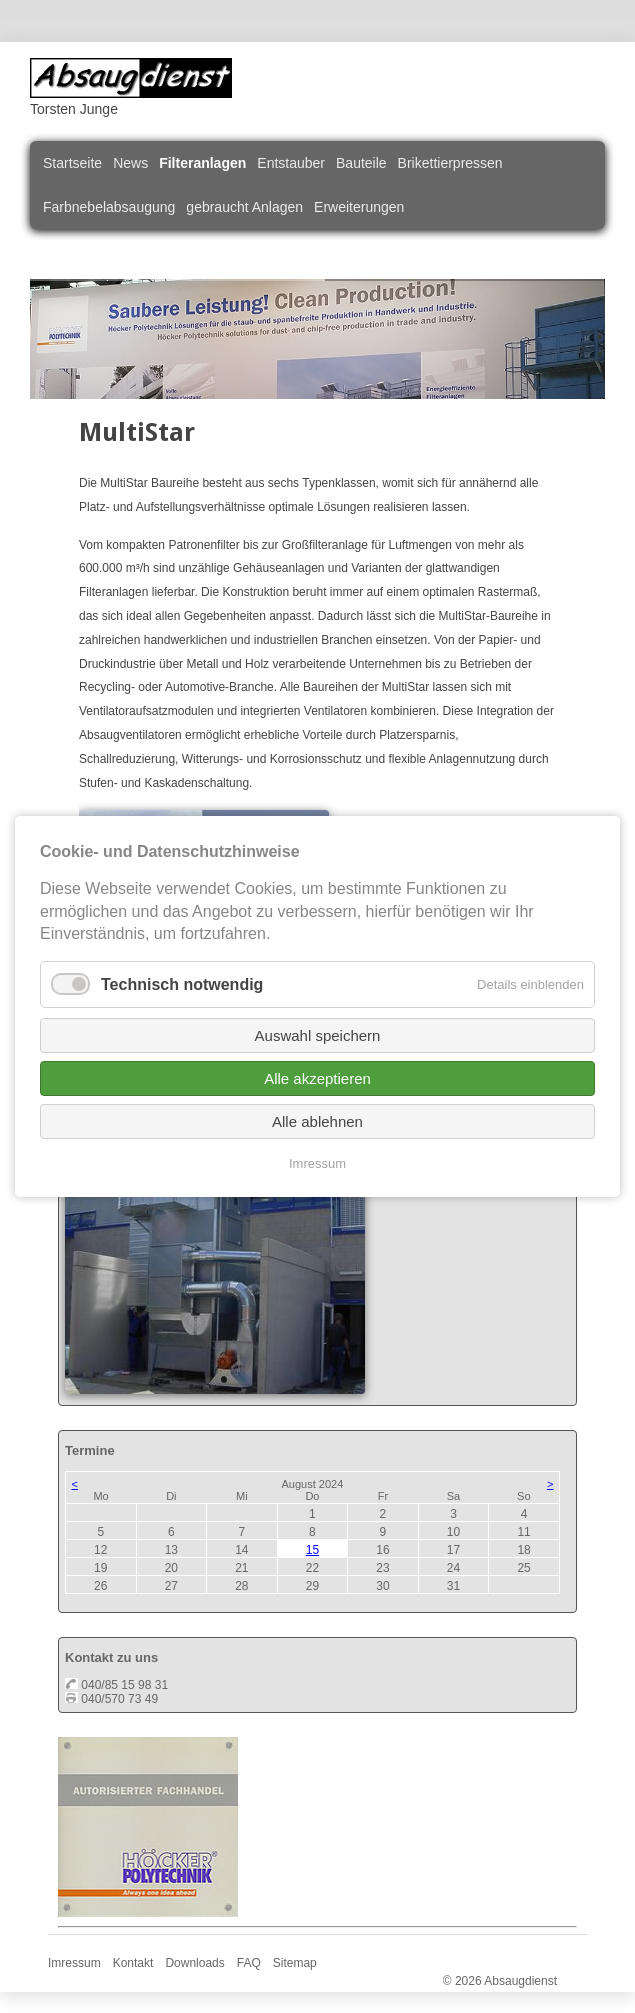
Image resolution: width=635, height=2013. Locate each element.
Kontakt (133, 1963)
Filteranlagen (202, 163)
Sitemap (295, 1963)
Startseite (72, 163)
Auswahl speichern (318, 1035)
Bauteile (361, 163)
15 (312, 1550)
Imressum (74, 1963)
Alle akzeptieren (317, 1078)
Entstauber (291, 163)
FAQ (249, 1963)
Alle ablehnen (317, 1121)
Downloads (194, 1963)
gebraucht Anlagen (244, 207)
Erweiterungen (359, 207)
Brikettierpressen (450, 163)
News (130, 163)
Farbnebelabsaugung (109, 207)
